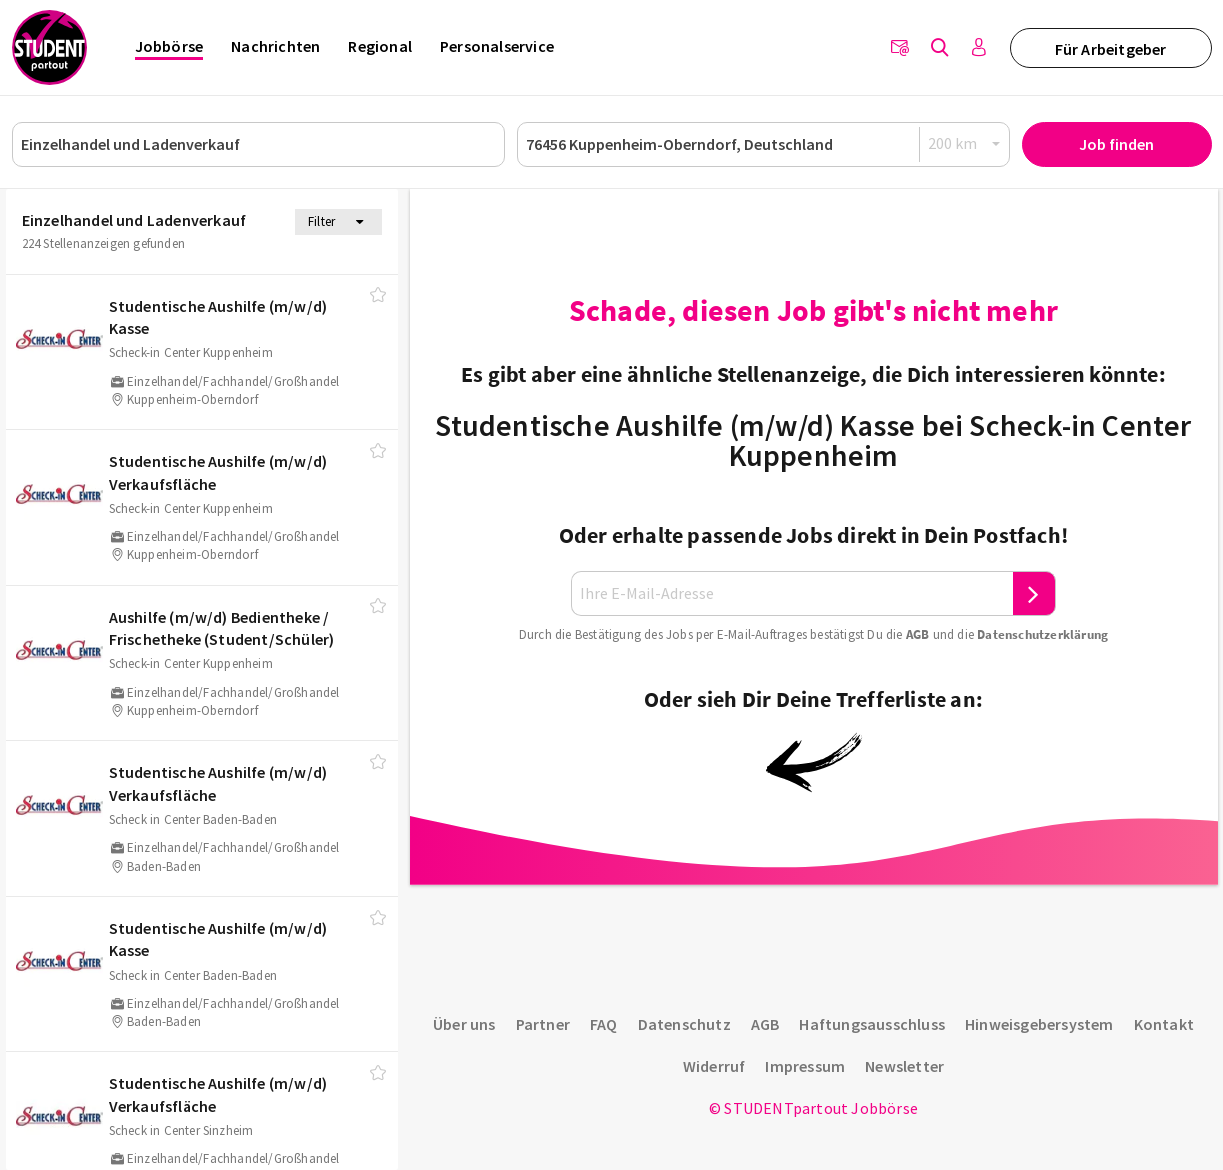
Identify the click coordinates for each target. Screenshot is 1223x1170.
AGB (918, 634)
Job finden (1116, 144)
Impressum (805, 1066)
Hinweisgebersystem (1039, 1024)
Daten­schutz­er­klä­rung (1042, 634)
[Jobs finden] (940, 48)
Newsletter (904, 1066)
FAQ (604, 1024)
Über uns (464, 1024)
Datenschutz (684, 1024)
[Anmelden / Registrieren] (980, 48)
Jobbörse (169, 46)
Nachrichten (275, 46)
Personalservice (497, 46)
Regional (380, 46)
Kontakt (1164, 1024)
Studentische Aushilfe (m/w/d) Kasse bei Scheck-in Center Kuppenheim (813, 440)
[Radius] (965, 143)
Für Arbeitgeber (1111, 49)
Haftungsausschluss (872, 1024)
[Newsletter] (900, 48)
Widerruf (714, 1066)
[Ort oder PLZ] (763, 144)
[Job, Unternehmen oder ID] (258, 144)
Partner (543, 1024)
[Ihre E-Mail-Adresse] (792, 593)
